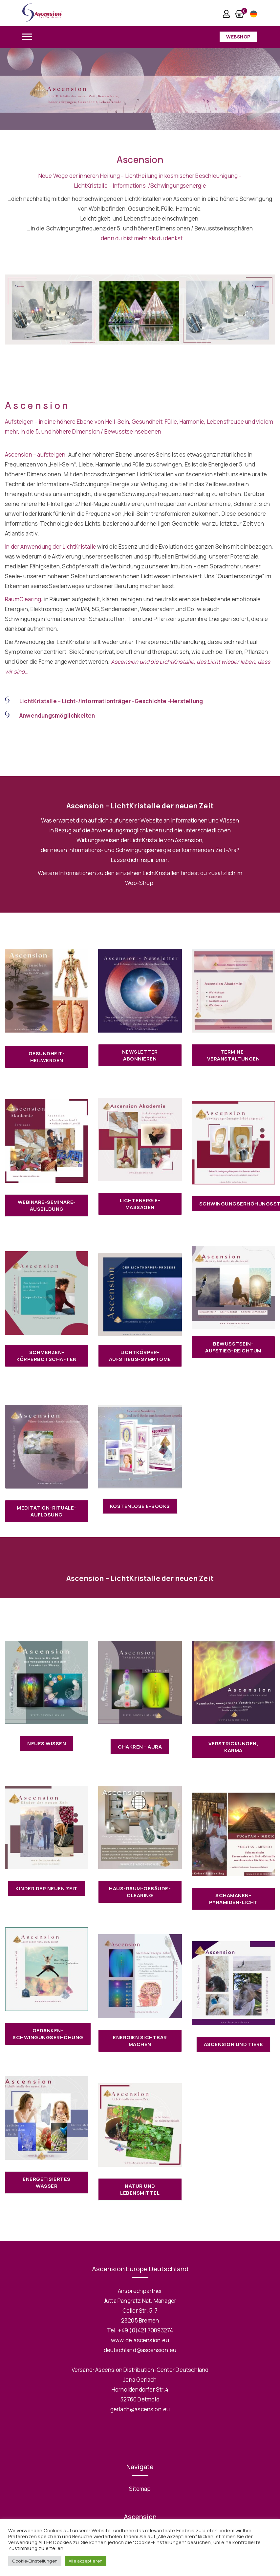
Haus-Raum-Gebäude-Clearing (140, 1892)
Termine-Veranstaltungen (233, 1055)
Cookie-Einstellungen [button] (34, 2561)
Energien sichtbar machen (140, 2041)
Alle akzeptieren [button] (85, 2561)
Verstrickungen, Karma (233, 1747)
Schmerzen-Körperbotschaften (46, 1356)
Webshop (238, 37)
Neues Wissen (46, 1743)
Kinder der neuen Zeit (46, 1888)
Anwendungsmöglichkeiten (57, 715)
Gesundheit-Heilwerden (47, 1057)
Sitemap (140, 2489)
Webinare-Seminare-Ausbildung (47, 1205)
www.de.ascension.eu (140, 2340)
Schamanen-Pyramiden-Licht (233, 1899)
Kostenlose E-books (140, 1506)
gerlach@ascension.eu (140, 2409)
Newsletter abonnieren (140, 1055)
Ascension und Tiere (233, 2044)
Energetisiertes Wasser (47, 2182)
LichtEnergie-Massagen (140, 1204)
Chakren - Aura (140, 1746)
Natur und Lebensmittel (140, 2189)
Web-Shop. (140, 883)
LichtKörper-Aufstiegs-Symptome (140, 1356)
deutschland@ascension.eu (140, 2350)
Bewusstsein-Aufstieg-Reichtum (233, 1347)
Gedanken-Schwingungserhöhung (47, 2034)
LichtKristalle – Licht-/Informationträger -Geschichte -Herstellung (111, 701)
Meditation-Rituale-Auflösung (46, 1511)
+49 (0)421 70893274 (145, 2330)
